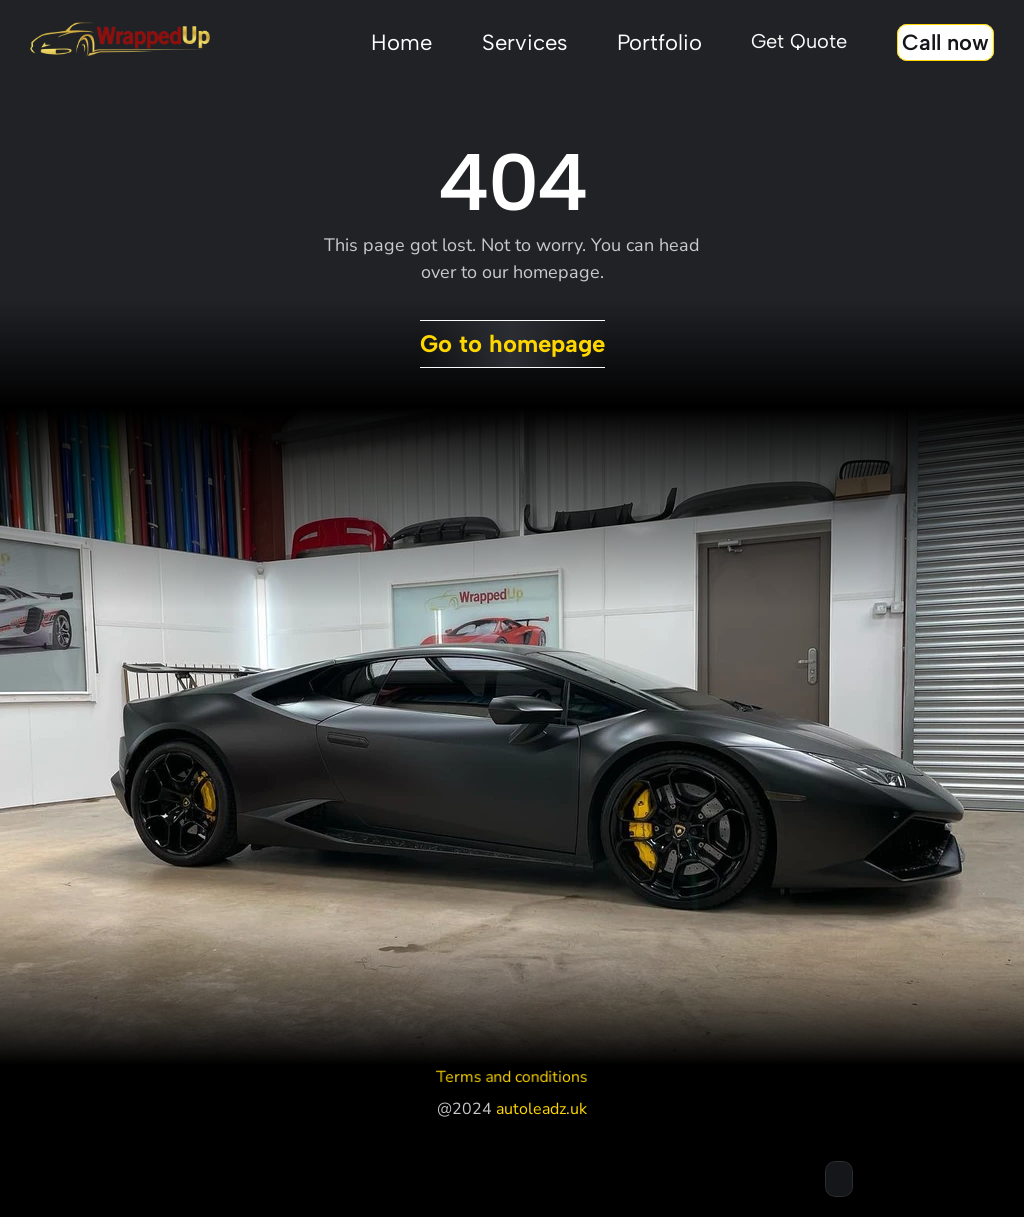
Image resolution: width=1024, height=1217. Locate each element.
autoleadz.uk (541, 1109)
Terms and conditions (512, 1076)
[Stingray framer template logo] (120, 40)
